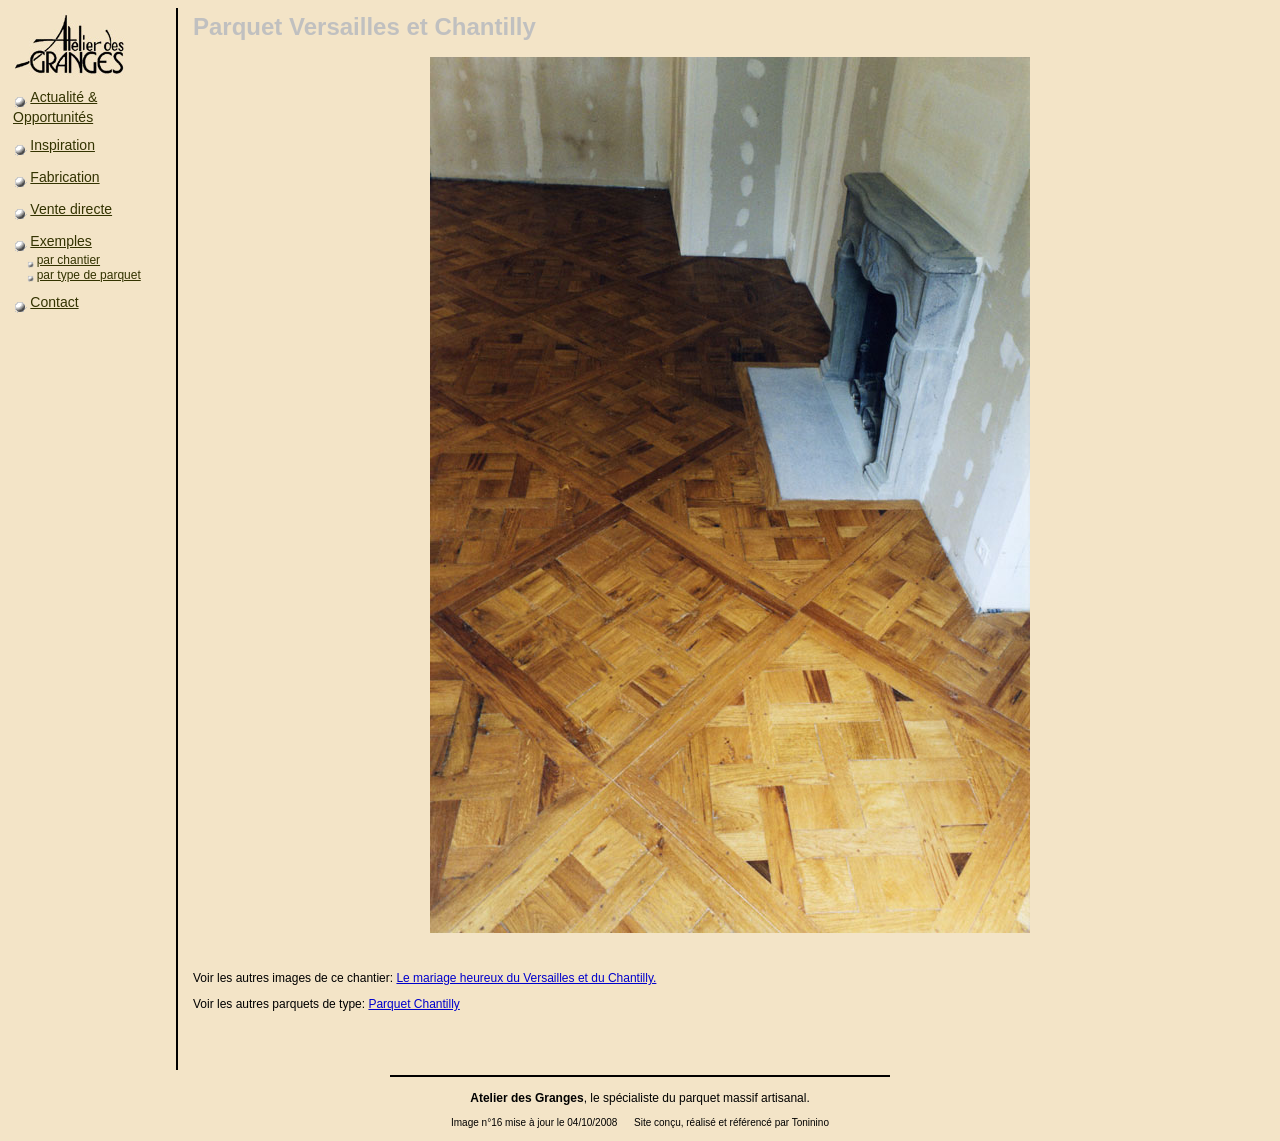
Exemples (60, 241)
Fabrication (64, 177)
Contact (54, 302)
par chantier (68, 260)
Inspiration (62, 145)
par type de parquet (89, 275)
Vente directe (71, 209)
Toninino (810, 1122)
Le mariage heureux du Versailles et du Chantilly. (526, 978)
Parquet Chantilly (413, 1004)
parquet (699, 1098)
